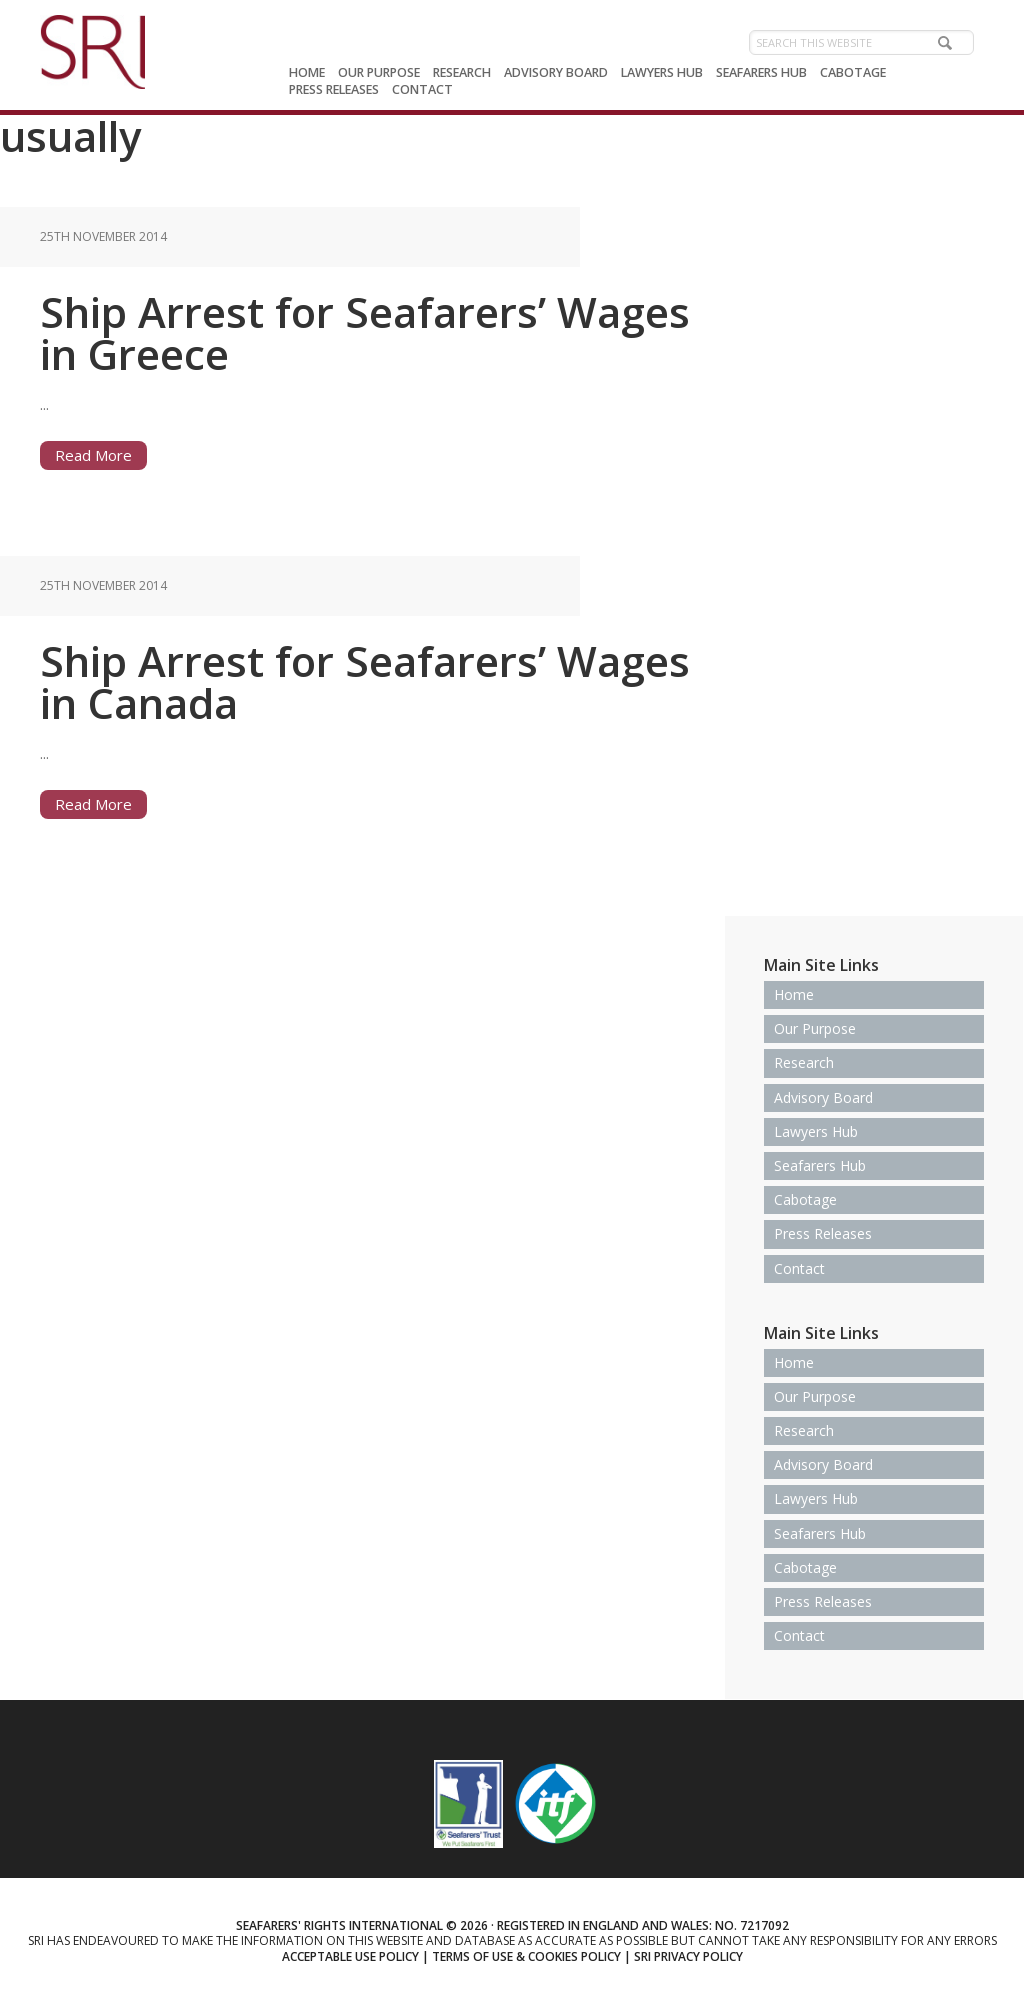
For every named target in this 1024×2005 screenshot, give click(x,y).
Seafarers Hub (820, 1165)
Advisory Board (823, 1097)
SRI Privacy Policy (688, 1956)
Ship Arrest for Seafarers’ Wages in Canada (365, 681)
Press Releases (823, 1233)
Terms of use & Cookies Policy (526, 1956)
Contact (799, 1268)
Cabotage (805, 1199)
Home (794, 994)
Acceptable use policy (350, 1956)
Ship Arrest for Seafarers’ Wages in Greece (365, 332)
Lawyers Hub (816, 1131)
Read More (93, 455)
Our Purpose (815, 1028)
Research (804, 1062)
